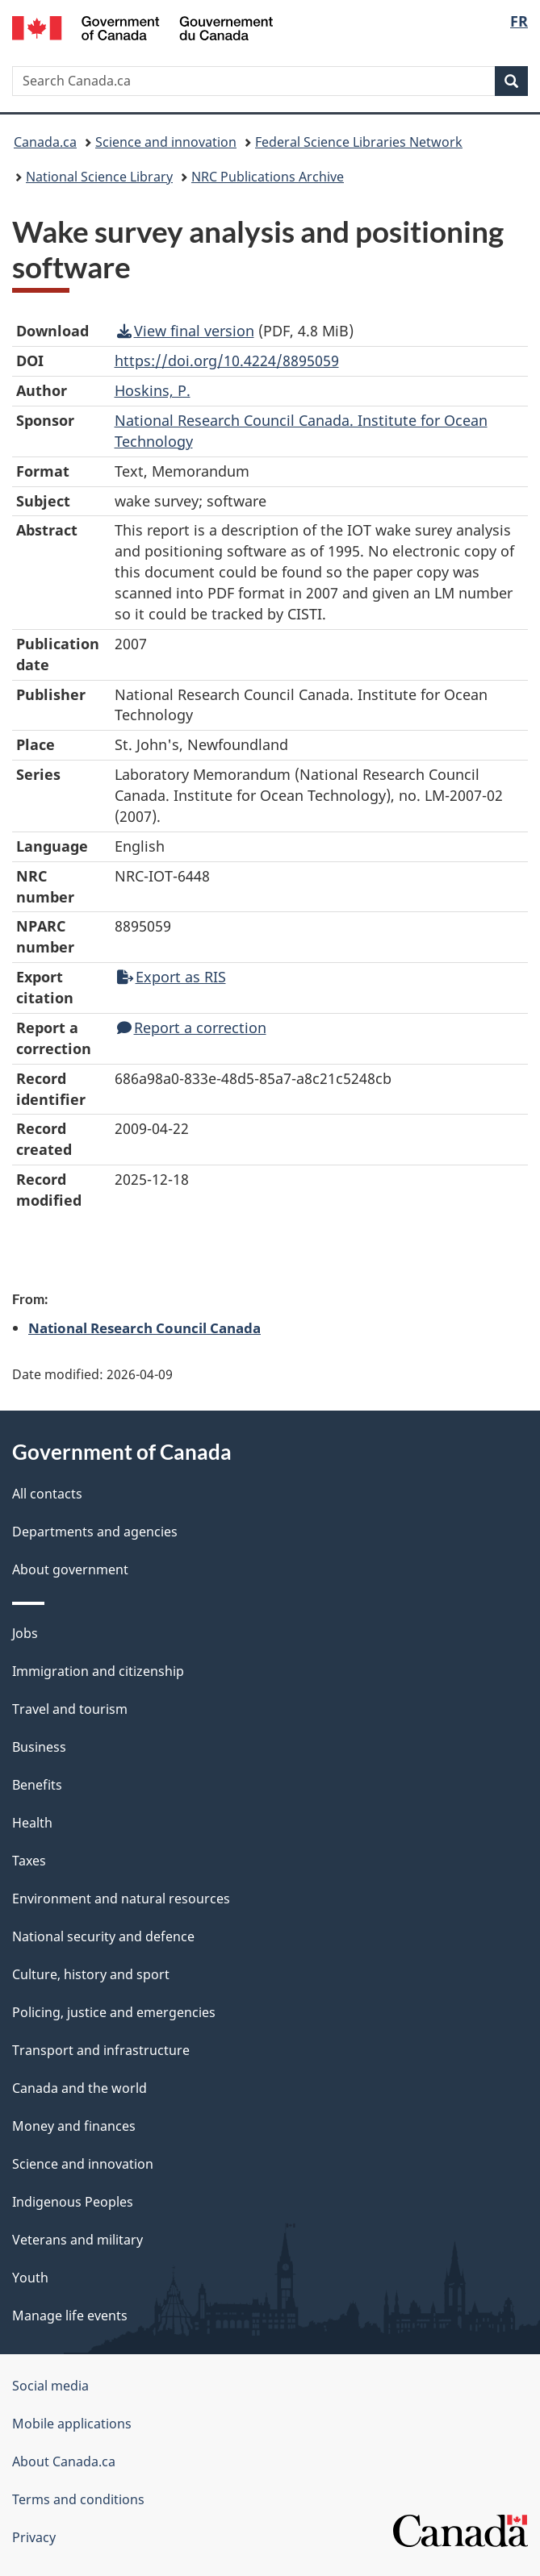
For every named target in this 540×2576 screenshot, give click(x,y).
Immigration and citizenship (98, 1671)
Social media (50, 2386)
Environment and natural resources (121, 1898)
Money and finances (74, 2126)
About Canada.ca (63, 2461)
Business (39, 1747)
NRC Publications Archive (267, 176)
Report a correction (191, 1027)
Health (32, 1823)
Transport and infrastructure (101, 2050)
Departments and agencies (95, 1531)
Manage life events (70, 2315)
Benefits (37, 1785)
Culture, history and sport (91, 1974)
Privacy (34, 2537)
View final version (185, 330)
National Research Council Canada (144, 1327)
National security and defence (103, 1936)
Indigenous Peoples (72, 2202)
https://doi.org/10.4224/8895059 (227, 360)
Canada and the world (79, 2088)
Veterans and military (77, 2240)
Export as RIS (171, 976)
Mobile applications (72, 2423)
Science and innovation (166, 142)
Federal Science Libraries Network (359, 142)
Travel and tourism (70, 1709)
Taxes (29, 1860)
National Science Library (99, 176)
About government (70, 1569)
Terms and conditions (78, 2499)
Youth (30, 2277)
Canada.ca (45, 142)
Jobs (25, 1633)
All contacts (47, 1494)
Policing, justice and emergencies (114, 2012)
